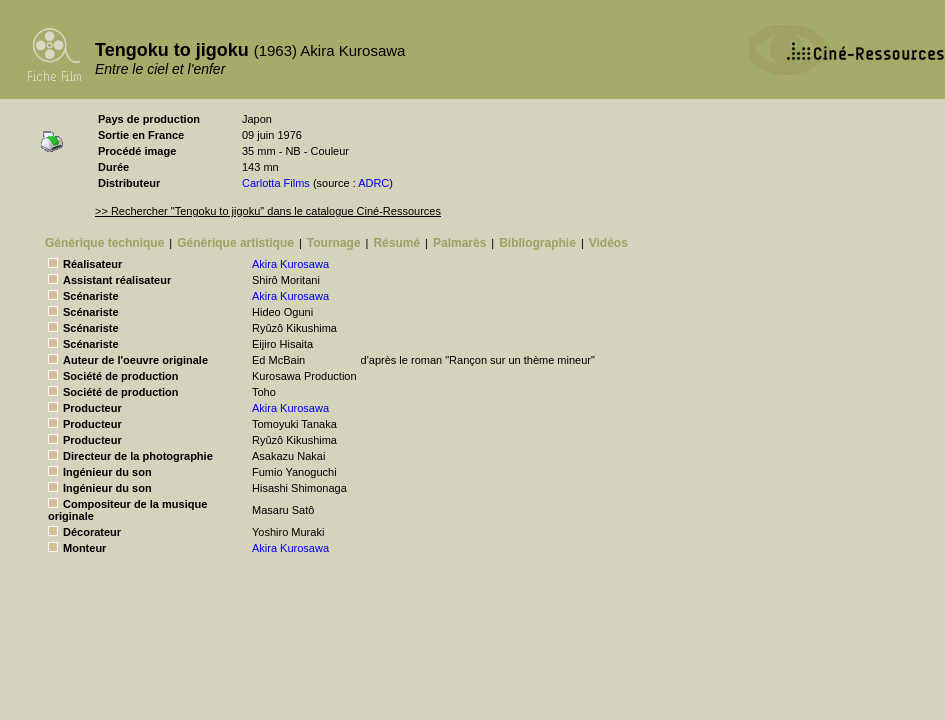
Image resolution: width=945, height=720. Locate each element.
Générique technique (104, 243)
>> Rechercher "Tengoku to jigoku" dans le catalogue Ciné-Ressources (268, 211)
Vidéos (608, 243)
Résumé (396, 243)
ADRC (373, 183)
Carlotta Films (276, 183)
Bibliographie (537, 243)
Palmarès (459, 243)
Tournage (334, 243)
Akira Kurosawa (290, 264)
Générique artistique (235, 243)
